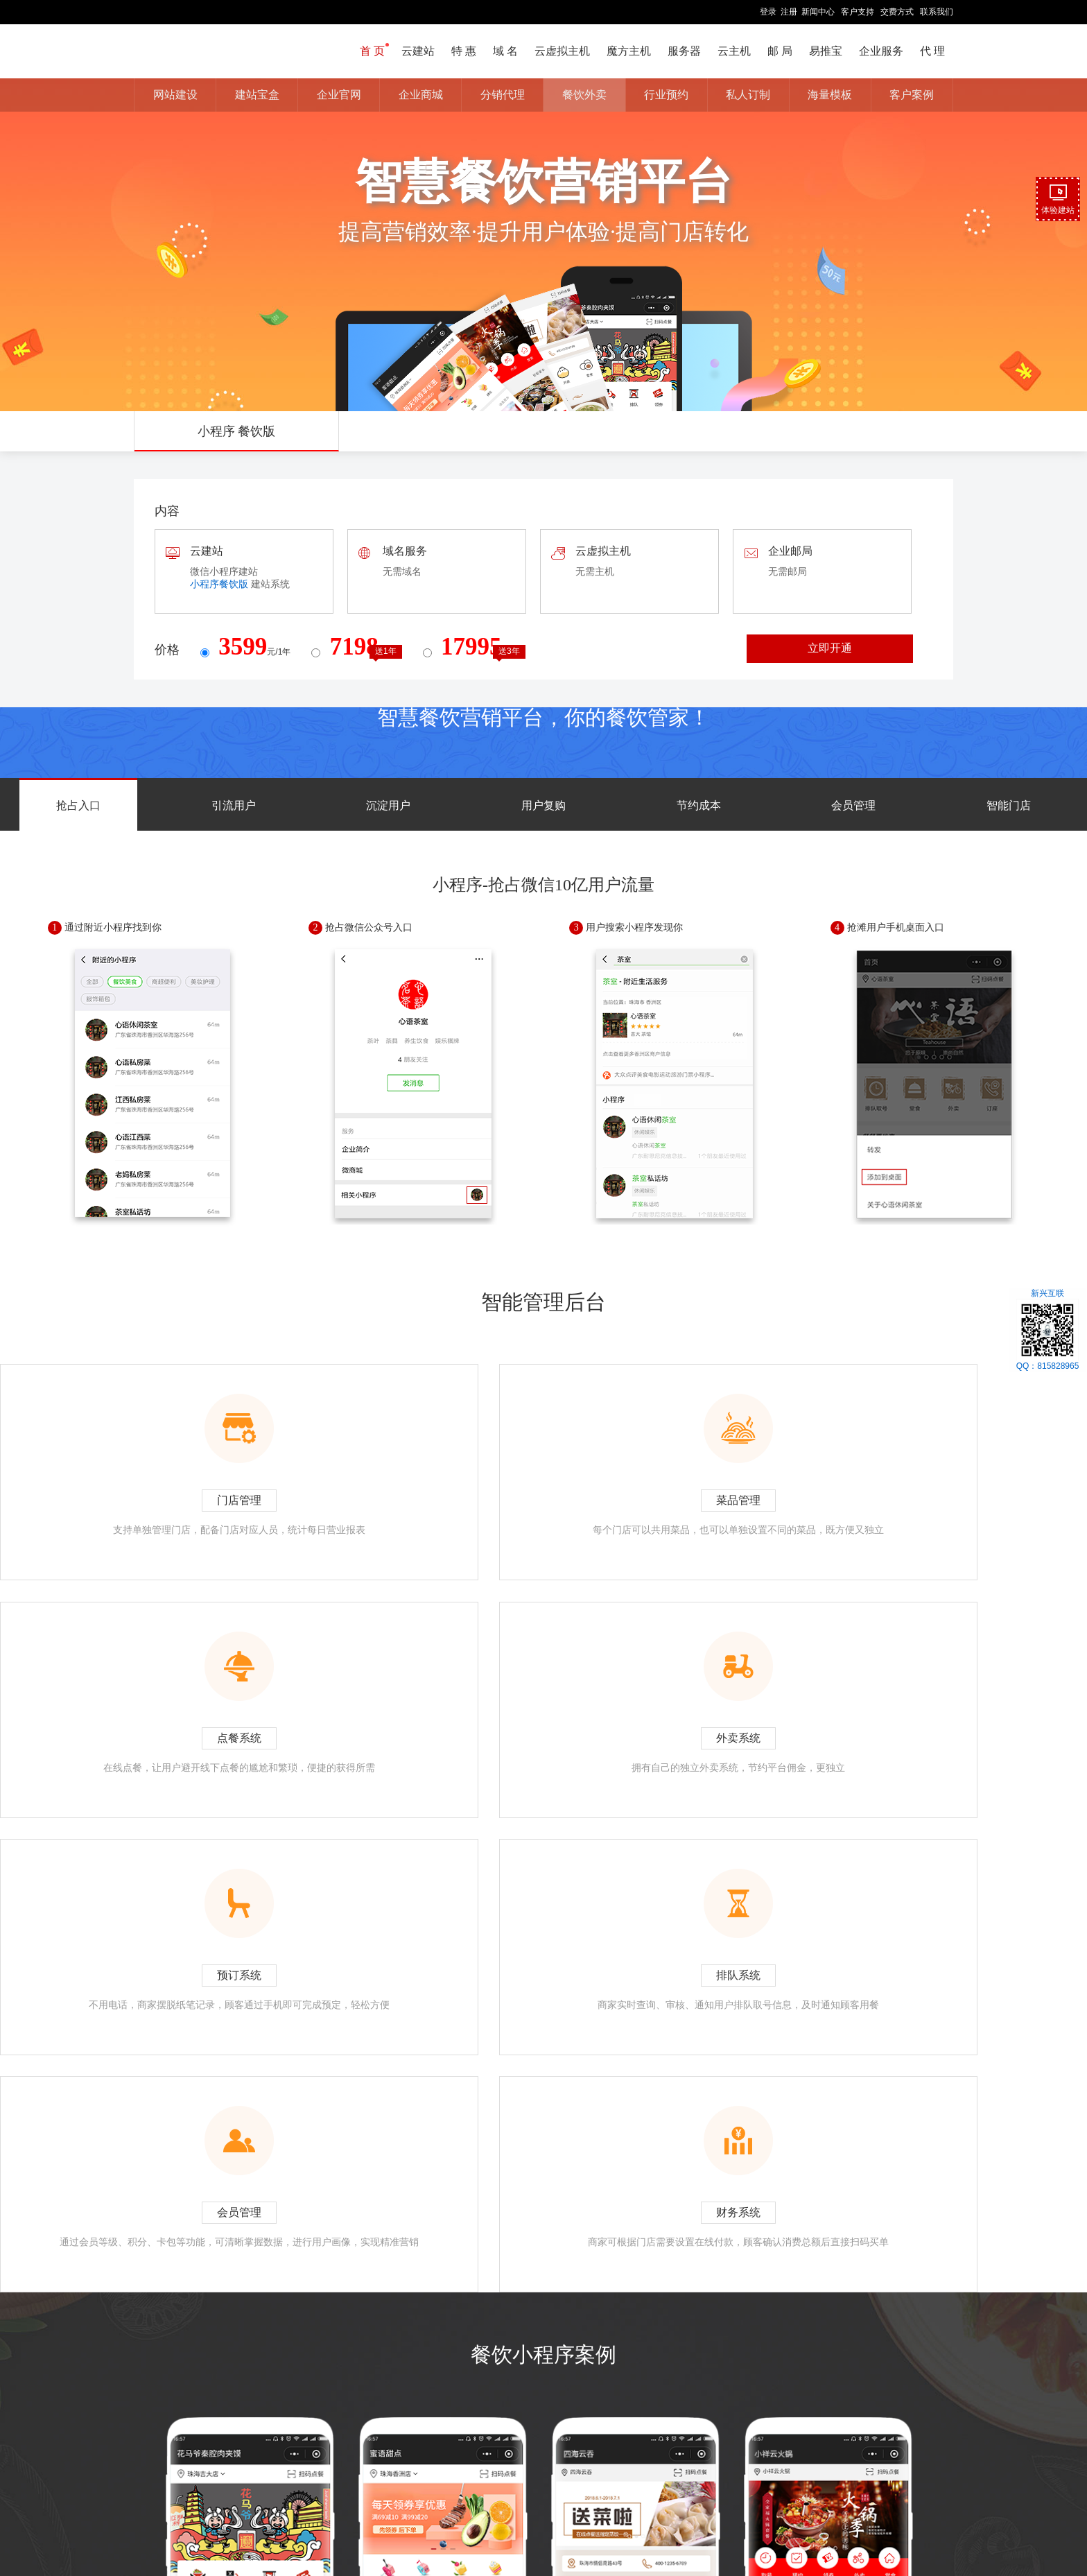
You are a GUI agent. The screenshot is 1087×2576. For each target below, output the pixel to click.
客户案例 (911, 95)
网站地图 (564, 2526)
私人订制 (748, 95)
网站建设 (175, 95)
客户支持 (857, 12)
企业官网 (339, 95)
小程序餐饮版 (219, 584)
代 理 (932, 51)
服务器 (684, 51)
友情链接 (643, 2526)
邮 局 (779, 51)
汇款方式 (524, 2526)
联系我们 (936, 12)
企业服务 (881, 51)
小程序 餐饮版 (237, 431)
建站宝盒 (257, 95)
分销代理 (502, 95)
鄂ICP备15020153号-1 (619, 2541)
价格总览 (605, 2526)
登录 (768, 12)
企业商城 (421, 95)
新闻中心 (818, 12)
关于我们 (444, 2526)
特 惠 (463, 51)
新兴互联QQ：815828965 (1047, 1330)
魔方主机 (629, 51)
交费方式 (897, 12)
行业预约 (666, 95)
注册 (789, 12)
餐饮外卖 (584, 95)
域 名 (505, 51)
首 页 (372, 51)
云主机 (734, 51)
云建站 (418, 51)
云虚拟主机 (562, 51)
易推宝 (825, 51)
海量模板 (830, 95)
